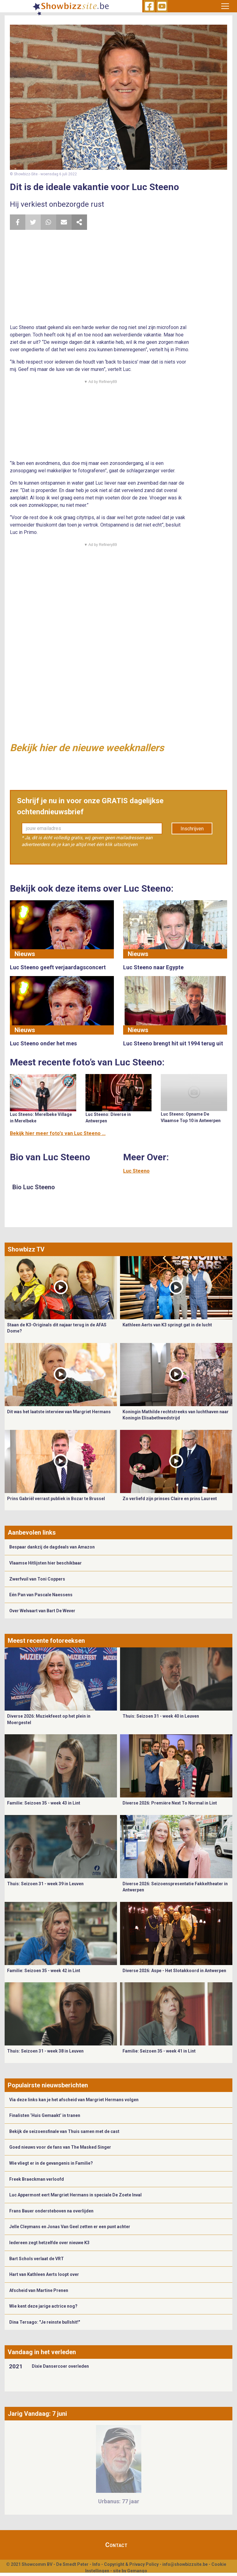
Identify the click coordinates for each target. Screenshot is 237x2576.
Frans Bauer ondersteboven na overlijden (51, 2210)
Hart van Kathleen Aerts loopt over (44, 2274)
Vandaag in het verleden (42, 2352)
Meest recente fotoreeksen (46, 1640)
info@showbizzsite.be (185, 2564)
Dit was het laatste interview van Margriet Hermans (59, 1411)
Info (96, 2564)
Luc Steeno (136, 1171)
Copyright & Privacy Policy (131, 2564)
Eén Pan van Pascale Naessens (41, 1594)
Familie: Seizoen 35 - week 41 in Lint (159, 2051)
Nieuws (25, 954)
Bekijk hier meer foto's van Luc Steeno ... (58, 1133)
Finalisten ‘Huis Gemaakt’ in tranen (44, 2115)
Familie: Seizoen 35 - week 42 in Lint (43, 1970)
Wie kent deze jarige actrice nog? (43, 2306)
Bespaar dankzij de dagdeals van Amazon (52, 1546)
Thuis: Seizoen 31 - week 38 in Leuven (45, 2051)
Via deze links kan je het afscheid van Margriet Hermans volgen (74, 2099)
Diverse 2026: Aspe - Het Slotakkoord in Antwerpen (174, 1970)
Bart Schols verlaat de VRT (36, 2258)
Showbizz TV (26, 1249)
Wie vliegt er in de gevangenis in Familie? (51, 2163)
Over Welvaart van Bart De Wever (42, 1610)
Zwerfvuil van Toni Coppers (37, 1579)
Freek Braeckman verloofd (36, 2179)
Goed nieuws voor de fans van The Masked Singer (60, 2147)
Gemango (137, 2570)
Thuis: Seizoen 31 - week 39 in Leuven (45, 1883)
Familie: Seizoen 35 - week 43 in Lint (43, 1803)
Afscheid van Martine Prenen (38, 2290)
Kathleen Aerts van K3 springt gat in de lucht (167, 1324)
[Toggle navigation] (225, 6)
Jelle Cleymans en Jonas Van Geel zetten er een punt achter (69, 2226)
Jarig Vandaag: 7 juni (37, 2413)
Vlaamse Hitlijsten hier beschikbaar (45, 1563)
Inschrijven (192, 829)
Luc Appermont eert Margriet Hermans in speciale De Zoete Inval (75, 2194)
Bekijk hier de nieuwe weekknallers (87, 748)
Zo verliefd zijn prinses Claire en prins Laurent (170, 1498)
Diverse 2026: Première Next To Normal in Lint (170, 1803)
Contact (116, 2545)
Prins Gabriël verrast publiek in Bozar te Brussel (56, 1498)
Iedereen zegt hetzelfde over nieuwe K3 (49, 2242)
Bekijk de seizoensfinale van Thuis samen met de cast (64, 2131)
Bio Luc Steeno (33, 1187)
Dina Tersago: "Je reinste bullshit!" (44, 2322)
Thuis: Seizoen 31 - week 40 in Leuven (161, 1716)
